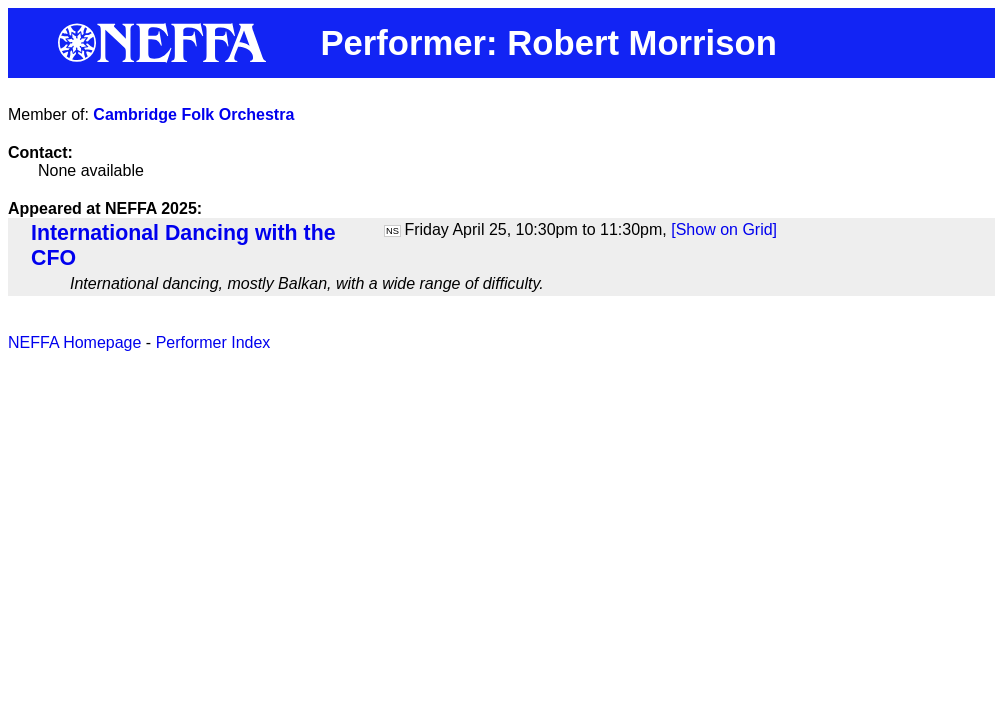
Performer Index (213, 342)
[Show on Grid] (724, 229)
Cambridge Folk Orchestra (193, 114)
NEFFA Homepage (74, 342)
